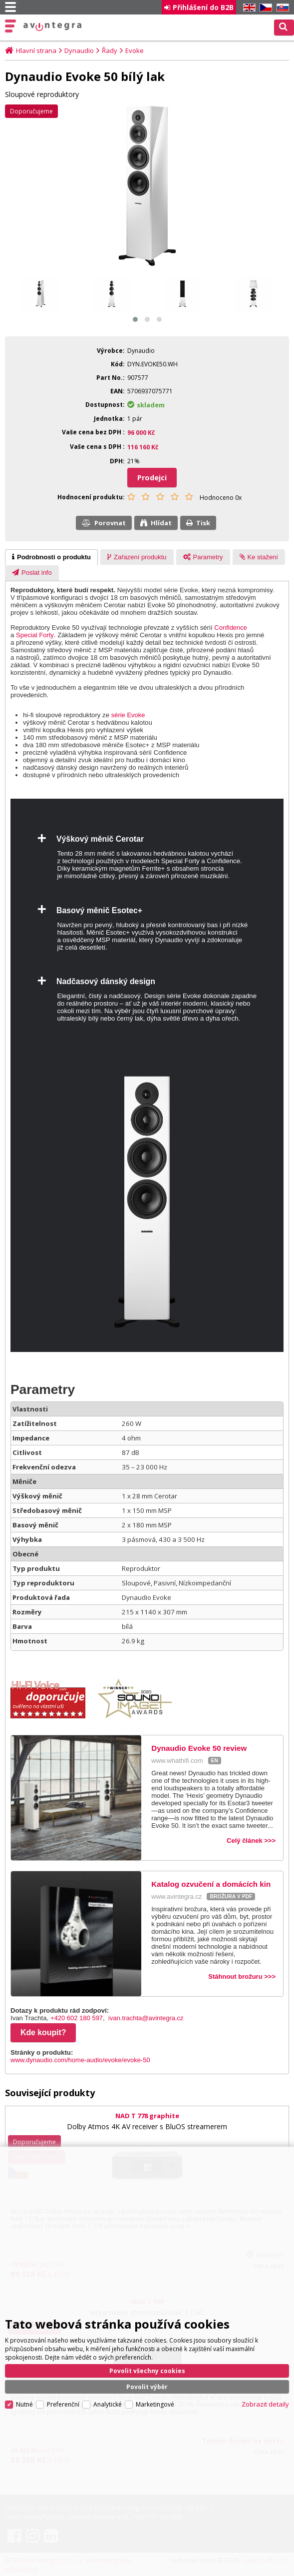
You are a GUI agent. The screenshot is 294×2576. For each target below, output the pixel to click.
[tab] (51, 557)
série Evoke (128, 715)
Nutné (24, 2404)
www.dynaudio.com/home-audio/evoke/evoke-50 (80, 2060)
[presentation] (51, 557)
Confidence (230, 627)
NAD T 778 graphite (147, 2115)
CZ (264, 7)
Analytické (107, 2404)
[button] (135, 319)
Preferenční (63, 2404)
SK (281, 7)
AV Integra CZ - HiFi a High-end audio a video (52, 26)
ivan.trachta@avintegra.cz (146, 2018)
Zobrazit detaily (265, 2404)
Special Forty (35, 635)
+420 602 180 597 (76, 2018)
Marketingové (155, 2404)
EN (248, 7)
